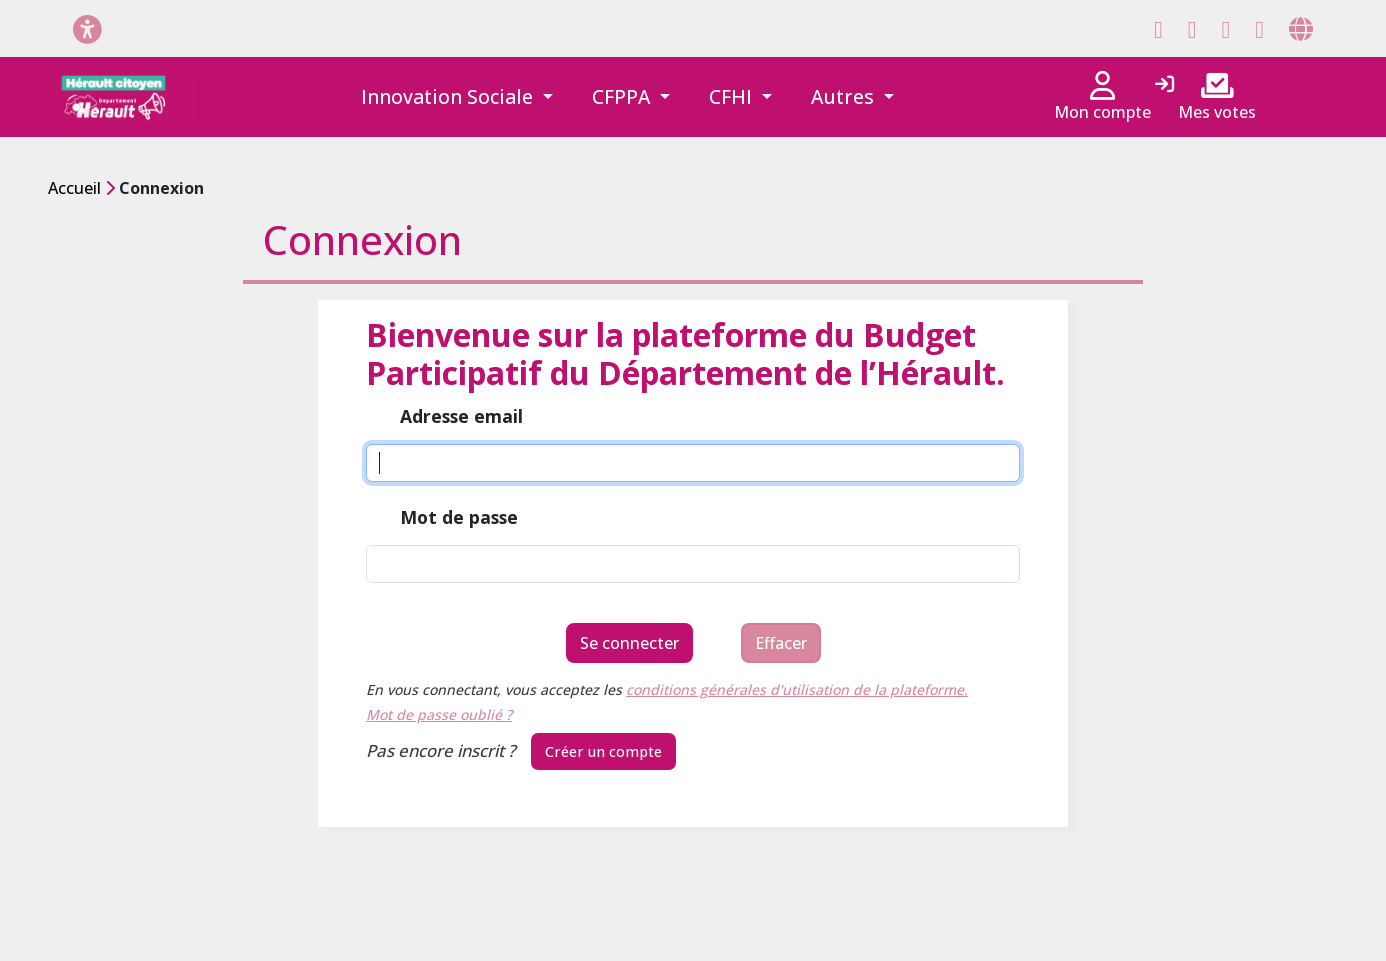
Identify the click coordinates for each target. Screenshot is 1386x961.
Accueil (74, 188)
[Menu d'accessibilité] (87, 28)
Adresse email (461, 417)
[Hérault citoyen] (116, 97)
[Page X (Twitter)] (1192, 29)
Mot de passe (459, 518)
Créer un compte (603, 751)
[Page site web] (1301, 29)
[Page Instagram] (1225, 29)
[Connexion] (1164, 85)
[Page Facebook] (1158, 29)
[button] (456, 97)
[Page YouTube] (1259, 29)
